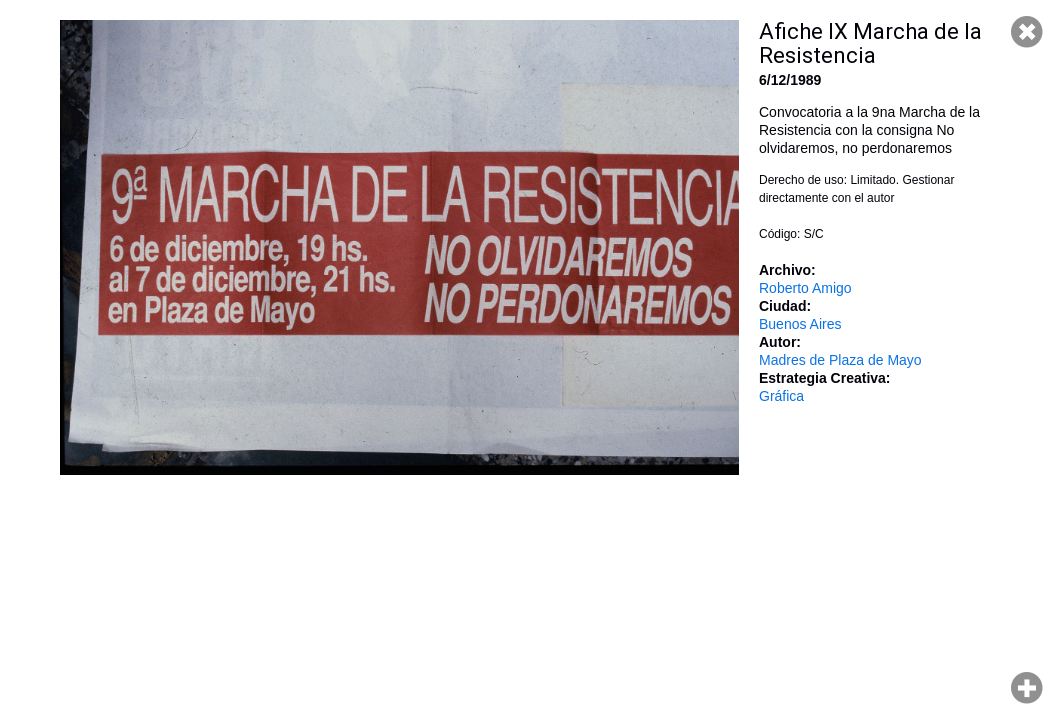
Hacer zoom (1027, 688)
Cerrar (1027, 32)
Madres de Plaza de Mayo (840, 360)
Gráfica (781, 396)
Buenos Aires (800, 324)
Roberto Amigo (805, 288)
